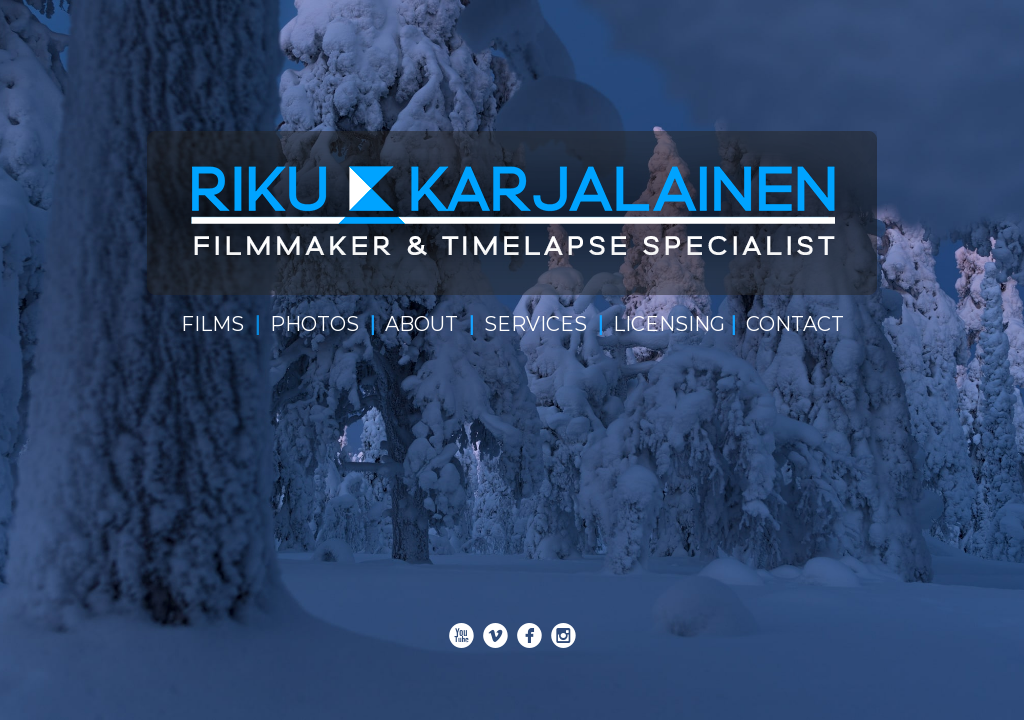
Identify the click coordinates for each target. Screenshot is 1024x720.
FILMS (212, 324)
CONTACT (795, 324)
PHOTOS (314, 324)
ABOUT (421, 324)
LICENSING (669, 324)
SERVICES (535, 324)
